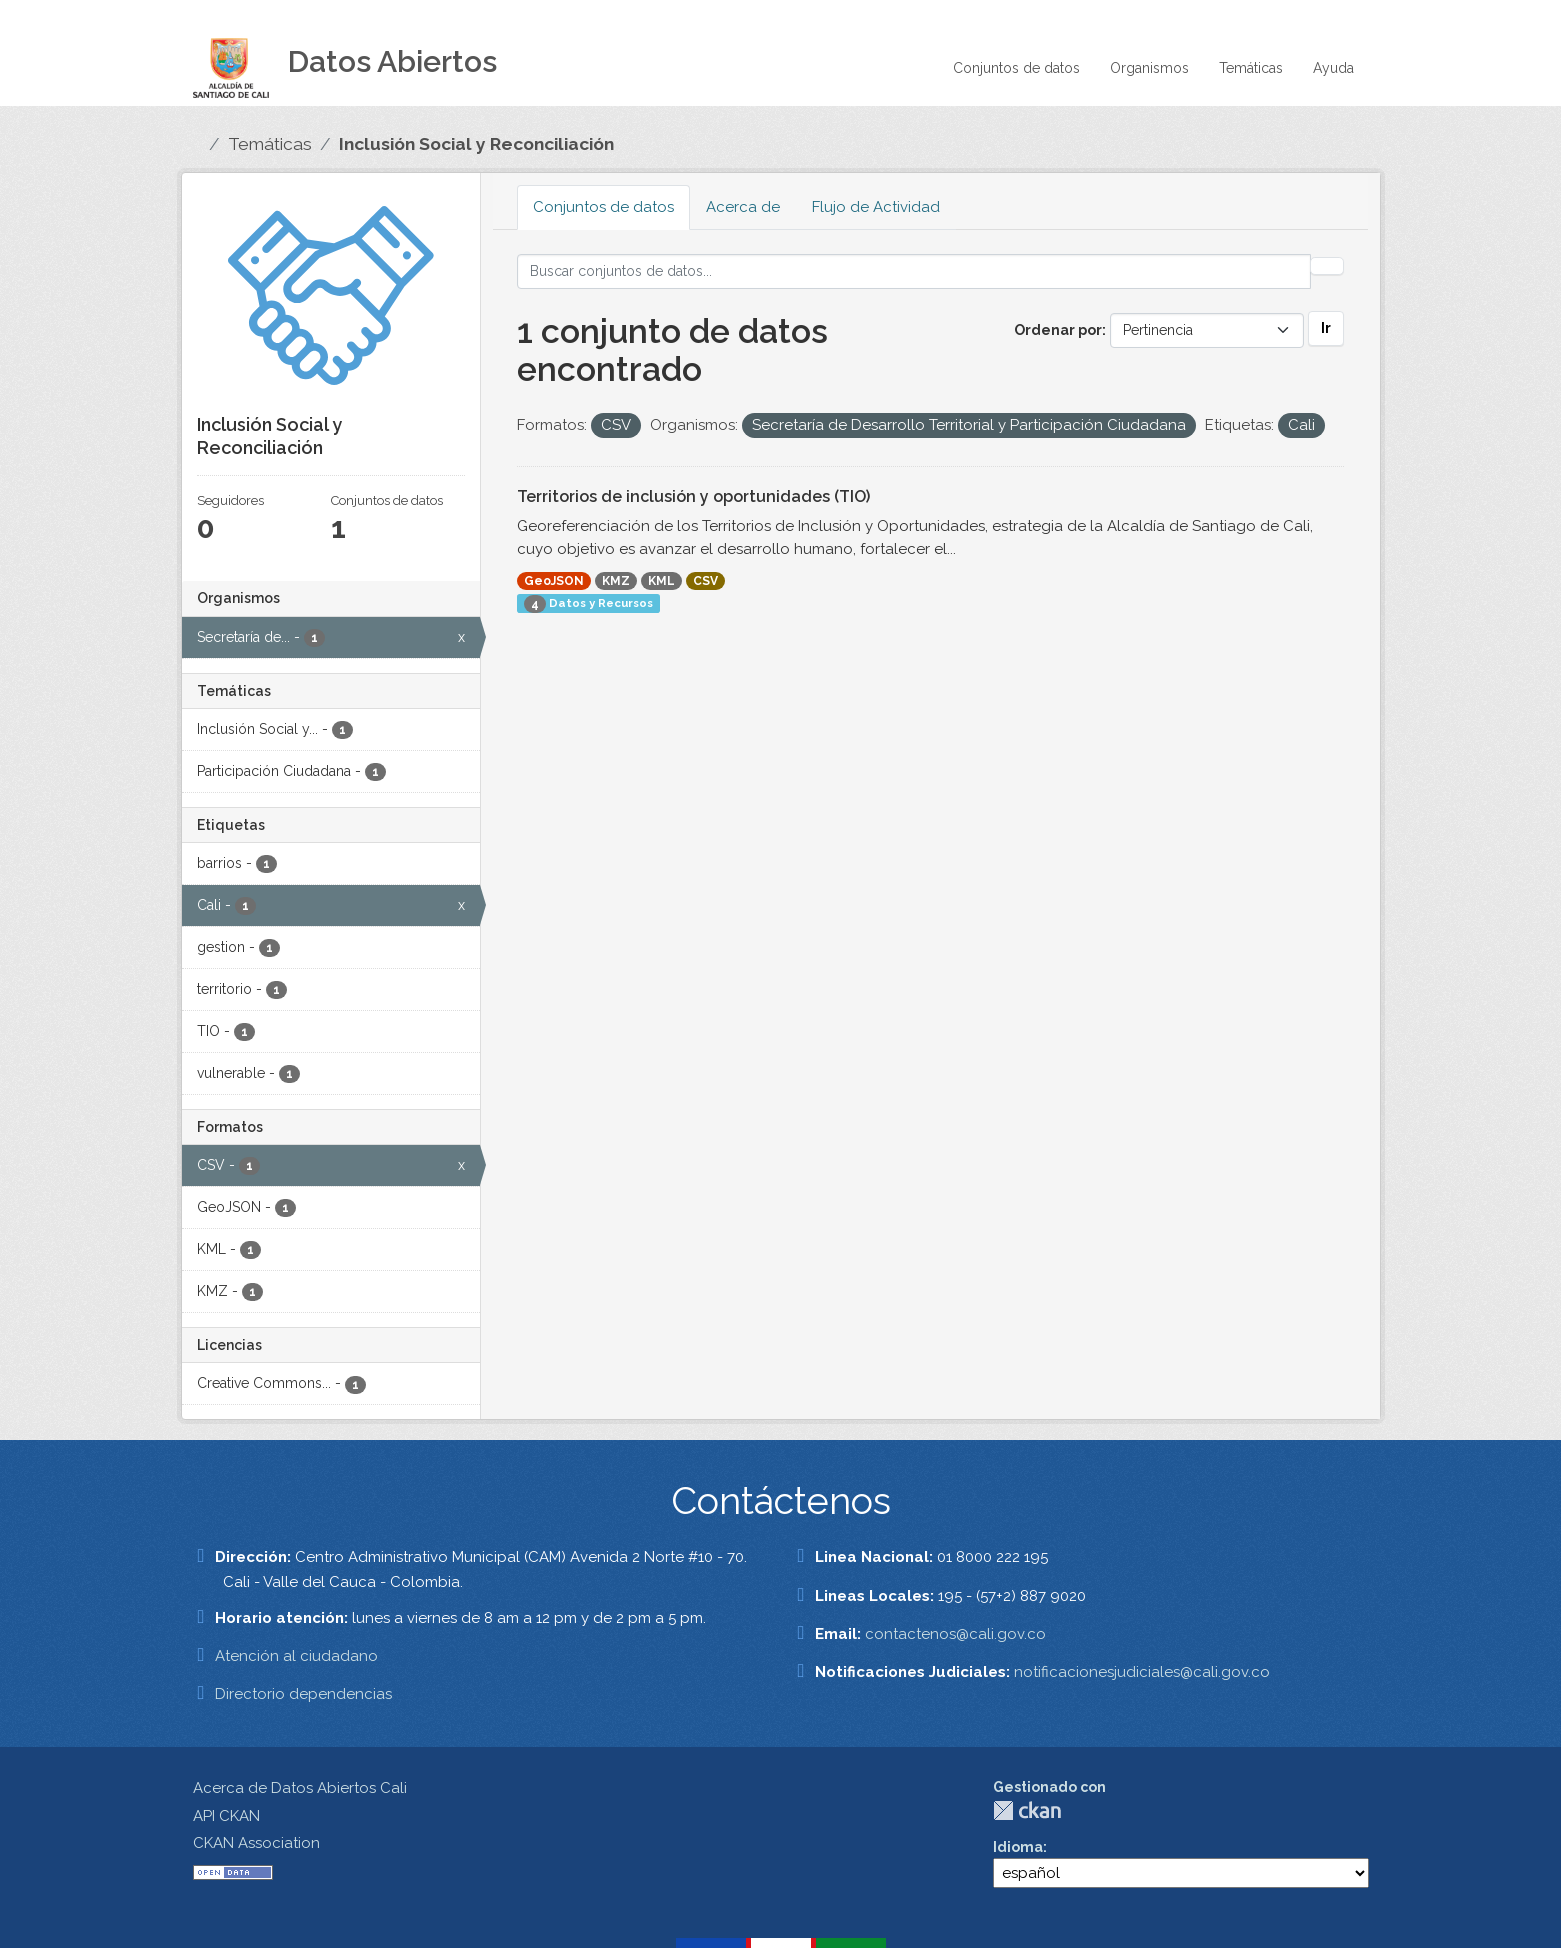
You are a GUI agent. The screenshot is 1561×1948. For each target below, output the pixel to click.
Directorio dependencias (303, 1694)
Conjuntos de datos (1016, 68)
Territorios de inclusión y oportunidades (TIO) (693, 496)
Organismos (1149, 68)
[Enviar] (1327, 266)
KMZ (616, 581)
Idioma (1018, 1847)
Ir (1326, 328)
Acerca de (743, 207)
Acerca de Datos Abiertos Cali (300, 1788)
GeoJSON (554, 581)
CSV (705, 581)
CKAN (1027, 1810)
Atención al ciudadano (296, 1656)
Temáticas (1251, 68)
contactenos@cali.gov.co (955, 1634)
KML (661, 581)
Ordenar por (1058, 330)
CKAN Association (256, 1843)
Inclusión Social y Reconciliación (476, 144)
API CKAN (226, 1816)
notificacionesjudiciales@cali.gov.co (1142, 1672)
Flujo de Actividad (876, 207)
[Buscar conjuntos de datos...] (914, 271)
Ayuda (1333, 68)
